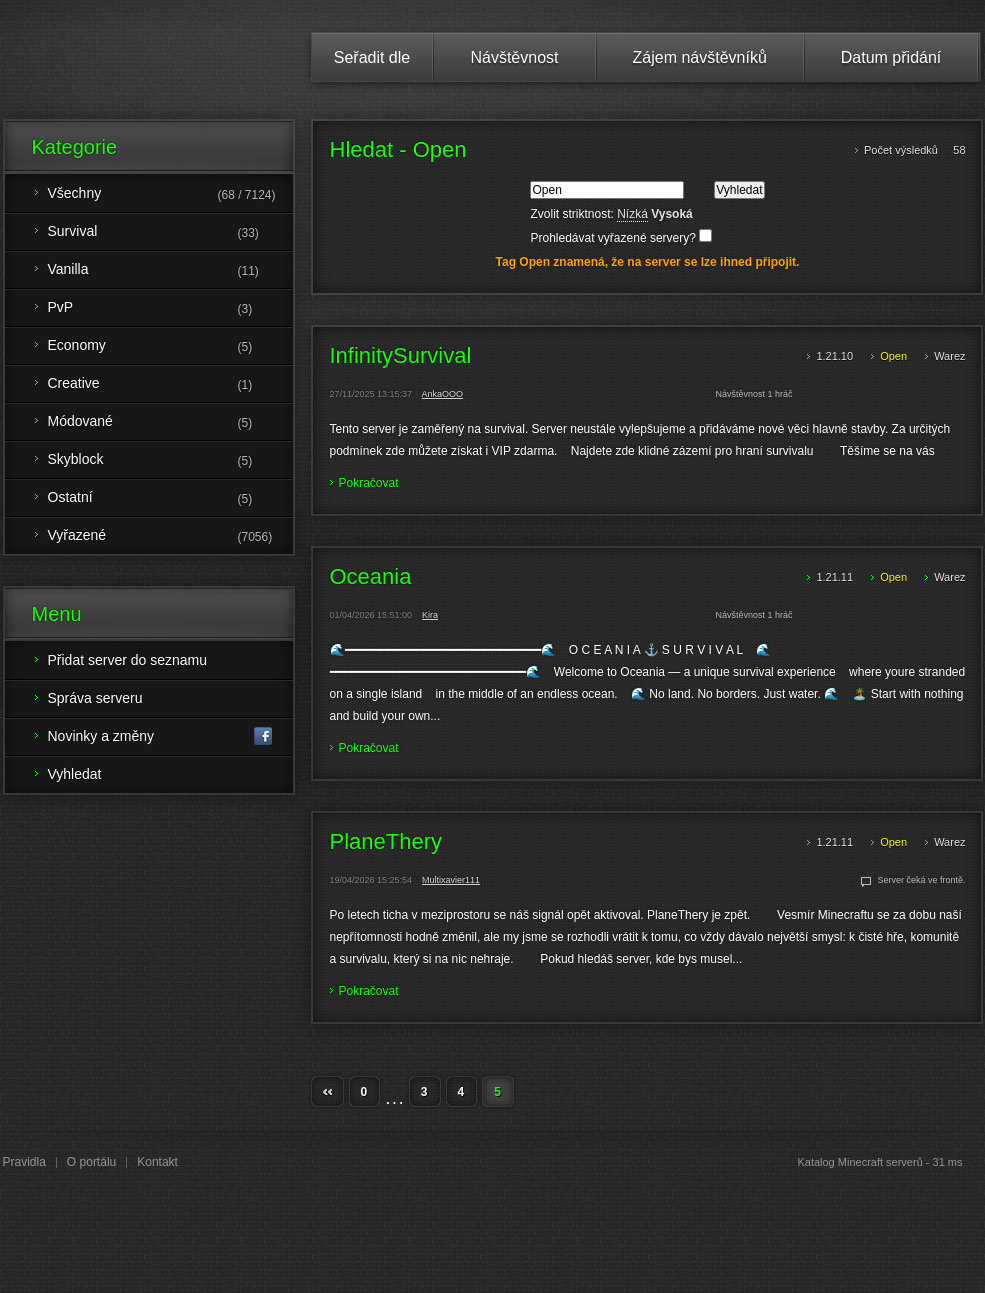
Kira (430, 615)
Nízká (632, 214)
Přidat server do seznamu (128, 660)
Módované (170, 423)
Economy (170, 347)
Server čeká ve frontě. (921, 880)
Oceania (371, 577)
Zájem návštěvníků (700, 57)
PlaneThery (386, 842)
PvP (170, 309)
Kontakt (157, 1162)
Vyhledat (75, 774)
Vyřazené (170, 537)
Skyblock (170, 461)
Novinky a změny (160, 736)
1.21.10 (836, 356)
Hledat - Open (398, 149)
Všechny (170, 195)
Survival (170, 233)
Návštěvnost (514, 57)
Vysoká (672, 214)
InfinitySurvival (401, 356)
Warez (949, 356)
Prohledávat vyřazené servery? (621, 238)
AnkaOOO (443, 394)
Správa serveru (95, 698)
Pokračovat (369, 483)
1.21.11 (836, 577)
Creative (170, 385)
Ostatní (170, 499)
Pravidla (24, 1162)
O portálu (91, 1162)
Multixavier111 (451, 880)
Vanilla (170, 271)
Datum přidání (891, 57)
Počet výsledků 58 (915, 150)
